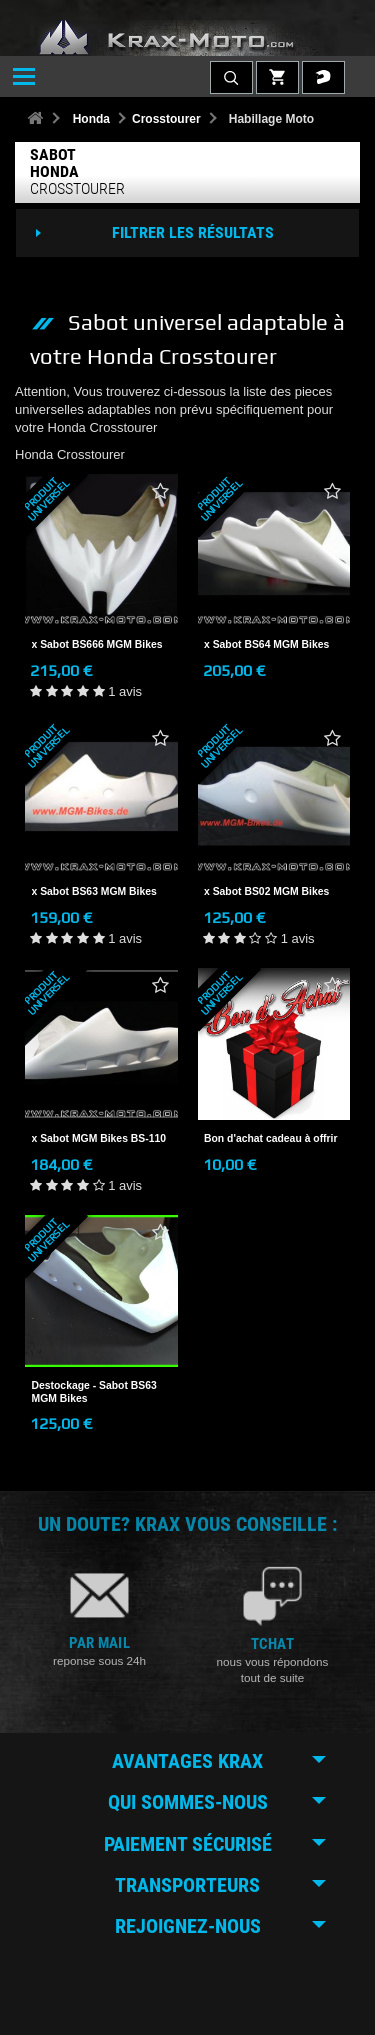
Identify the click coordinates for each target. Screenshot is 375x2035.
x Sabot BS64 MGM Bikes (266, 644)
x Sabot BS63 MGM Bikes (94, 891)
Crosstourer (166, 119)
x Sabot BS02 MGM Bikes (266, 891)
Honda (91, 119)
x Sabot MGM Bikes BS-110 (99, 1138)
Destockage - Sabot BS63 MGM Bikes (94, 1391)
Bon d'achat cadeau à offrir (271, 1138)
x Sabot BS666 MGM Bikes (97, 644)
